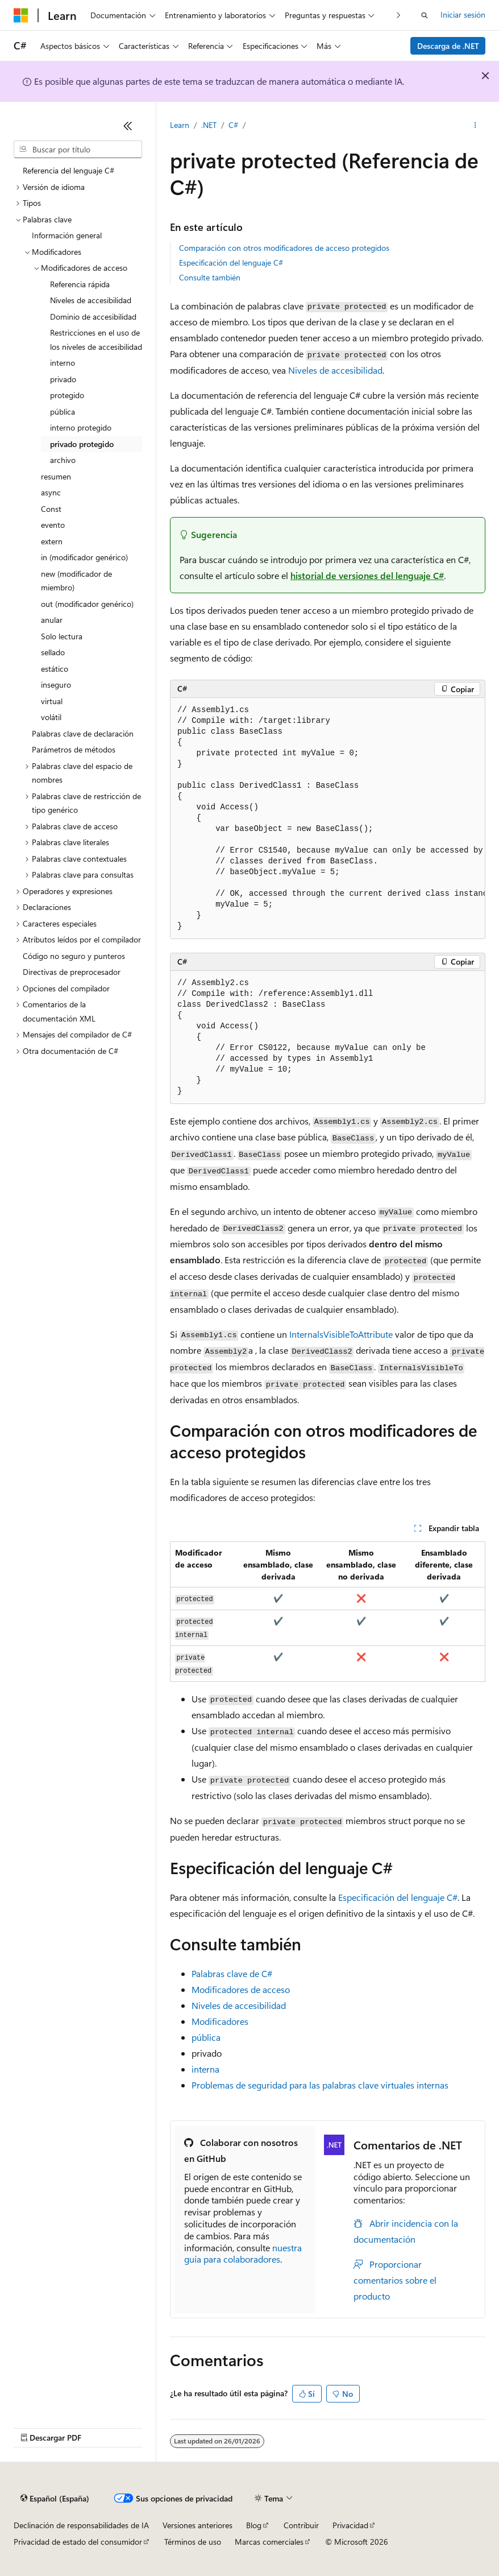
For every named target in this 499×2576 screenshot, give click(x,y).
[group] (327, 818)
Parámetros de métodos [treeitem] (73, 749)
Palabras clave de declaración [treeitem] (83, 733)
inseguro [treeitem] (56, 684)
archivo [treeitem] (63, 459)
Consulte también (209, 277)
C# (233, 124)
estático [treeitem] (54, 668)
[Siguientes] (399, 15)
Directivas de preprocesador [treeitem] (71, 971)
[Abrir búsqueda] (424, 15)
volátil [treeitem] (51, 717)
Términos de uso (192, 2541)
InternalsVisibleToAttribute (341, 1334)
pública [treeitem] (62, 411)
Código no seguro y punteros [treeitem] (74, 955)
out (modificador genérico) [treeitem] (87, 603)
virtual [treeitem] (52, 701)
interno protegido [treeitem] (80, 427)
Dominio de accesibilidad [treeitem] (93, 316)
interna (205, 2069)
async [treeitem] (51, 492)
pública (206, 2037)
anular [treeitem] (52, 619)
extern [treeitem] (52, 541)
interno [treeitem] (62, 362)
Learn (179, 124)
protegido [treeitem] (67, 395)
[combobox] (78, 149)
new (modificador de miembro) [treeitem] (76, 580)
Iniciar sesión (462, 14)
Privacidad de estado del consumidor (78, 2541)
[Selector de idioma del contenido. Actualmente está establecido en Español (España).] (55, 2499)
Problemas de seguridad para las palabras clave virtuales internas (320, 2085)
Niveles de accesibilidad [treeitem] (90, 300)
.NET (209, 124)
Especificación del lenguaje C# (231, 262)
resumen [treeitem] (56, 476)
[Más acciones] (475, 126)
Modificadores (220, 2021)
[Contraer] (128, 125)
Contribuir (301, 2525)
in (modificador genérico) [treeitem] (84, 557)
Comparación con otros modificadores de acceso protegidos (284, 247)
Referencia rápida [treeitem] (80, 284)
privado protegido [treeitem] (82, 444)
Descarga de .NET (448, 45)
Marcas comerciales (269, 2541)
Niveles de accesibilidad (335, 370)
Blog (253, 2525)
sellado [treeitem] (53, 652)
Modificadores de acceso (241, 1989)
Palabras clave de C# (232, 1973)
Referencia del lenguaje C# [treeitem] (68, 170)
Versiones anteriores (197, 2525)
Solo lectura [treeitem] (61, 636)
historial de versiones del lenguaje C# (367, 575)
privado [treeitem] (63, 379)
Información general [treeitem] (67, 235)
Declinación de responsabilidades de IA (81, 2525)
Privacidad (350, 2525)
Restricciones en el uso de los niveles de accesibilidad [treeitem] (96, 339)
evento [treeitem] (53, 524)
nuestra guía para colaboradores (243, 2253)
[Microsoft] (21, 15)
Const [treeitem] (51, 508)
